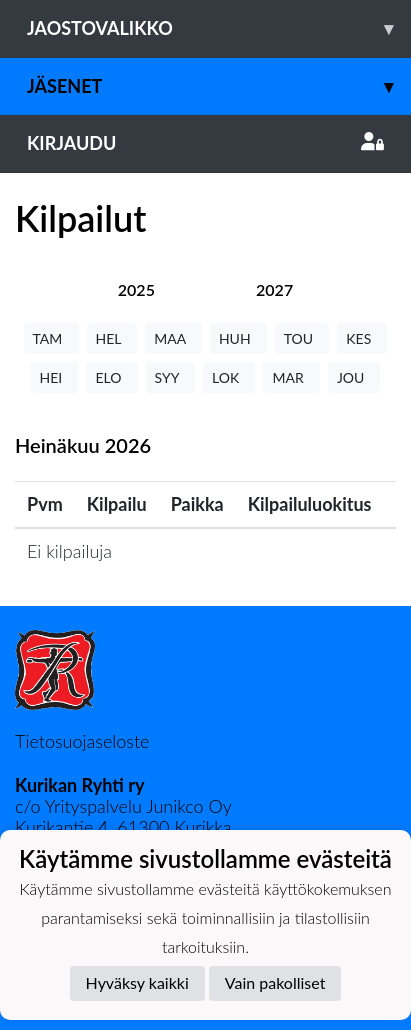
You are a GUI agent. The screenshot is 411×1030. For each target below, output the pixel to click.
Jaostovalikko (219, 28)
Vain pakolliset (275, 982)
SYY (170, 377)
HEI (55, 377)
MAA (173, 338)
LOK (229, 377)
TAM (51, 338)
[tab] (136, 289)
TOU (302, 338)
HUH (238, 338)
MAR (291, 377)
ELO (111, 377)
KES (362, 338)
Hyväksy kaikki (137, 982)
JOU (354, 377)
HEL (112, 338)
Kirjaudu (205, 143)
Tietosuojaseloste (82, 741)
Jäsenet (219, 86)
